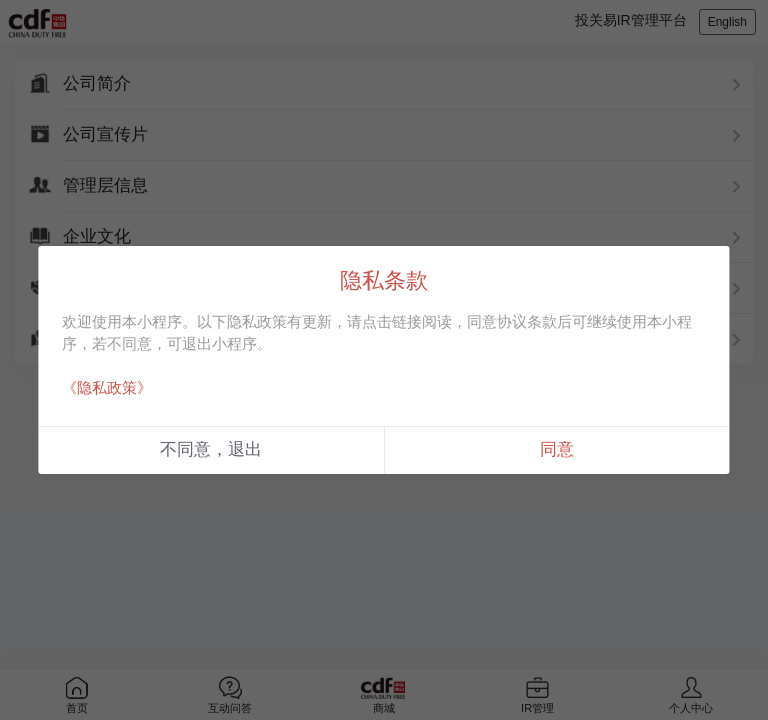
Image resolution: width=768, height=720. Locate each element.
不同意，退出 (211, 449)
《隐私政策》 (107, 387)
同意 (557, 449)
